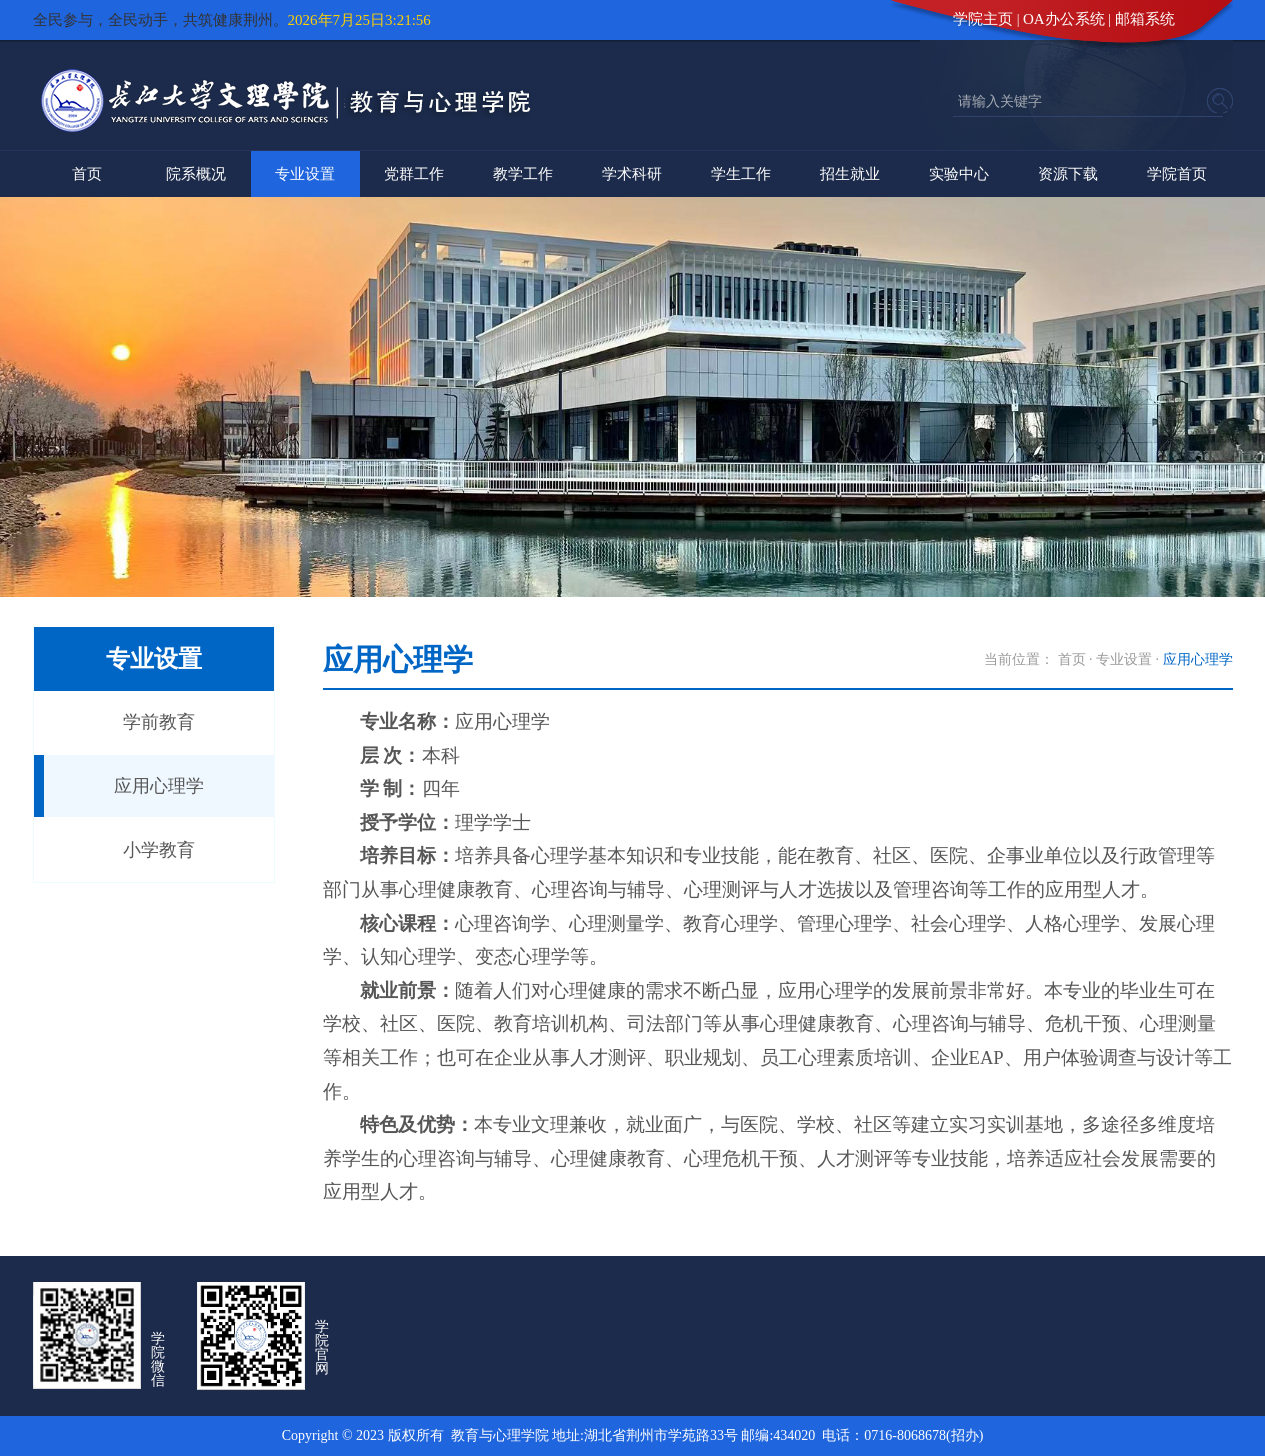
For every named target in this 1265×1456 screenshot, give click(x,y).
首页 (87, 174)
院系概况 (196, 174)
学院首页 (1177, 174)
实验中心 (959, 174)
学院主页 (983, 19)
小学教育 (159, 850)
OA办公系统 (1064, 19)
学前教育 (159, 722)
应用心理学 (159, 786)
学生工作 (741, 174)
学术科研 (632, 174)
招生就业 (850, 174)
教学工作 (523, 174)
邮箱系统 (1145, 19)
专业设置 (305, 174)
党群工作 (414, 174)
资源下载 (1068, 174)
